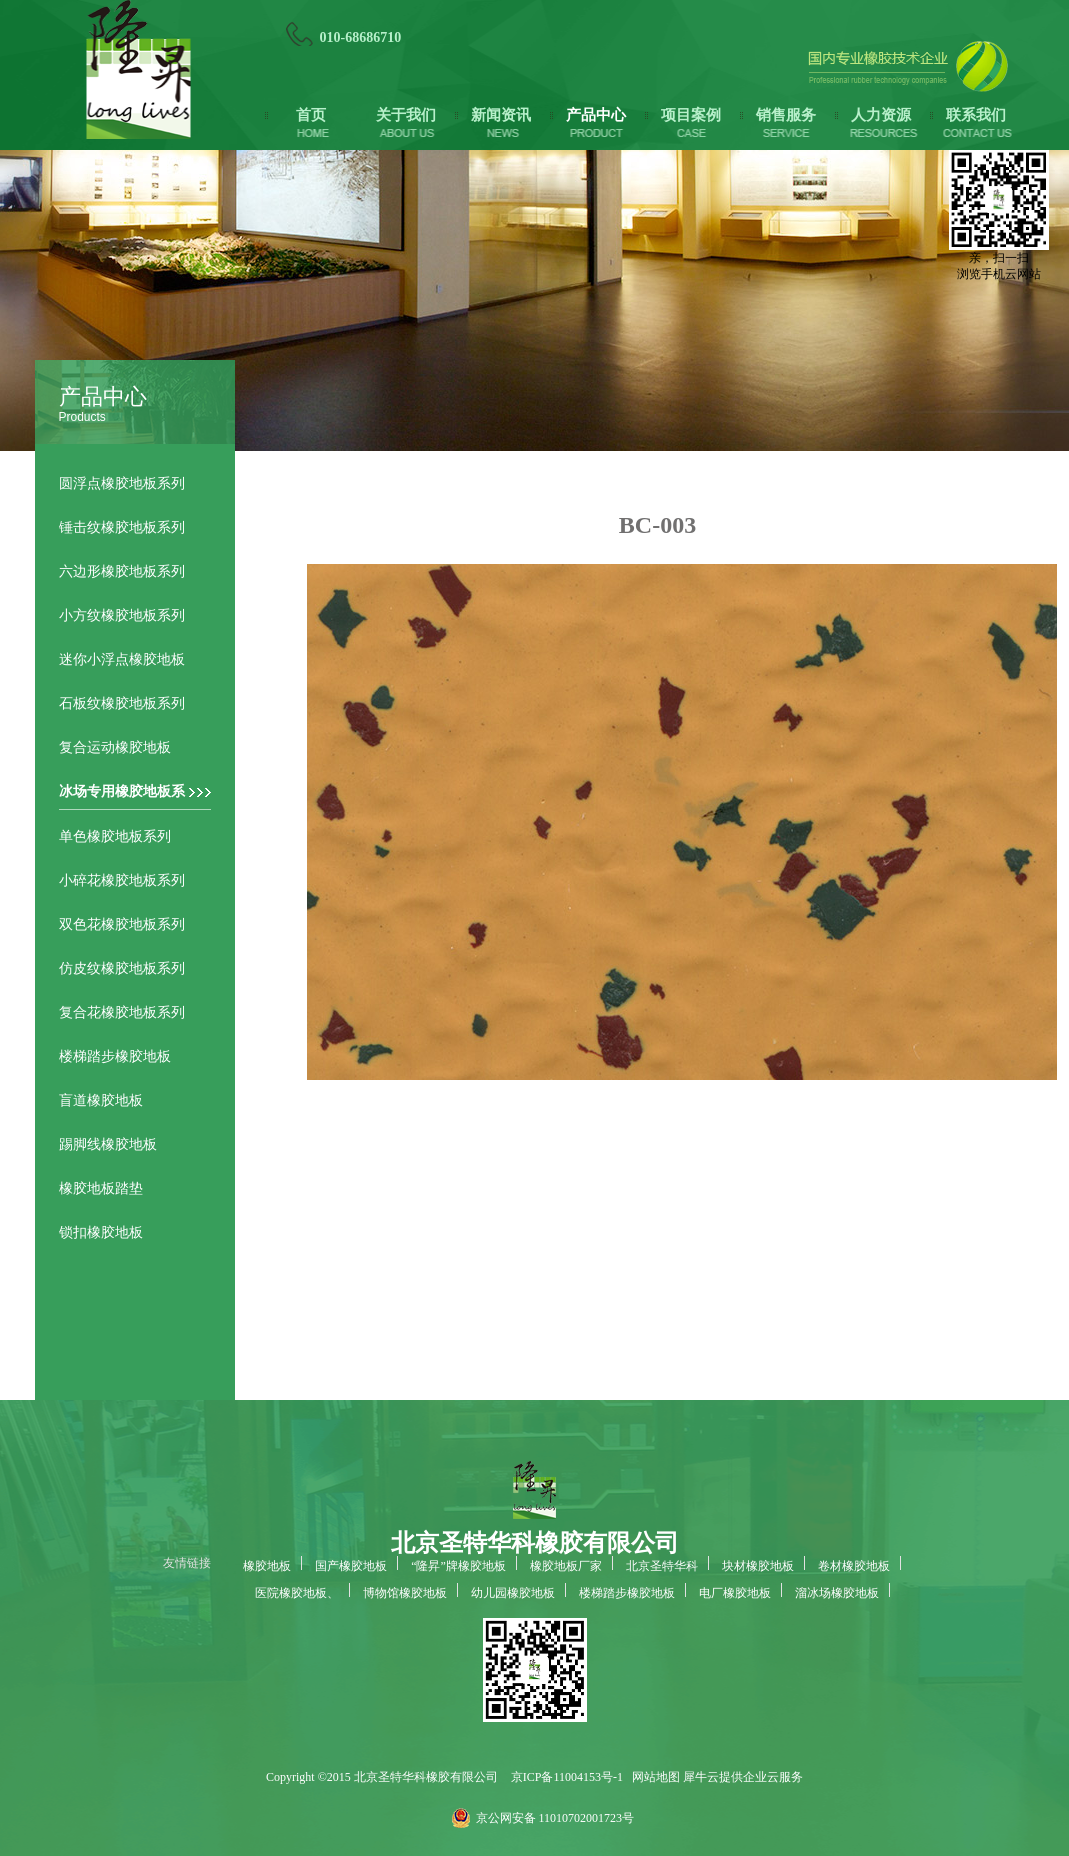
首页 (311, 115)
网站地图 (653, 1777)
